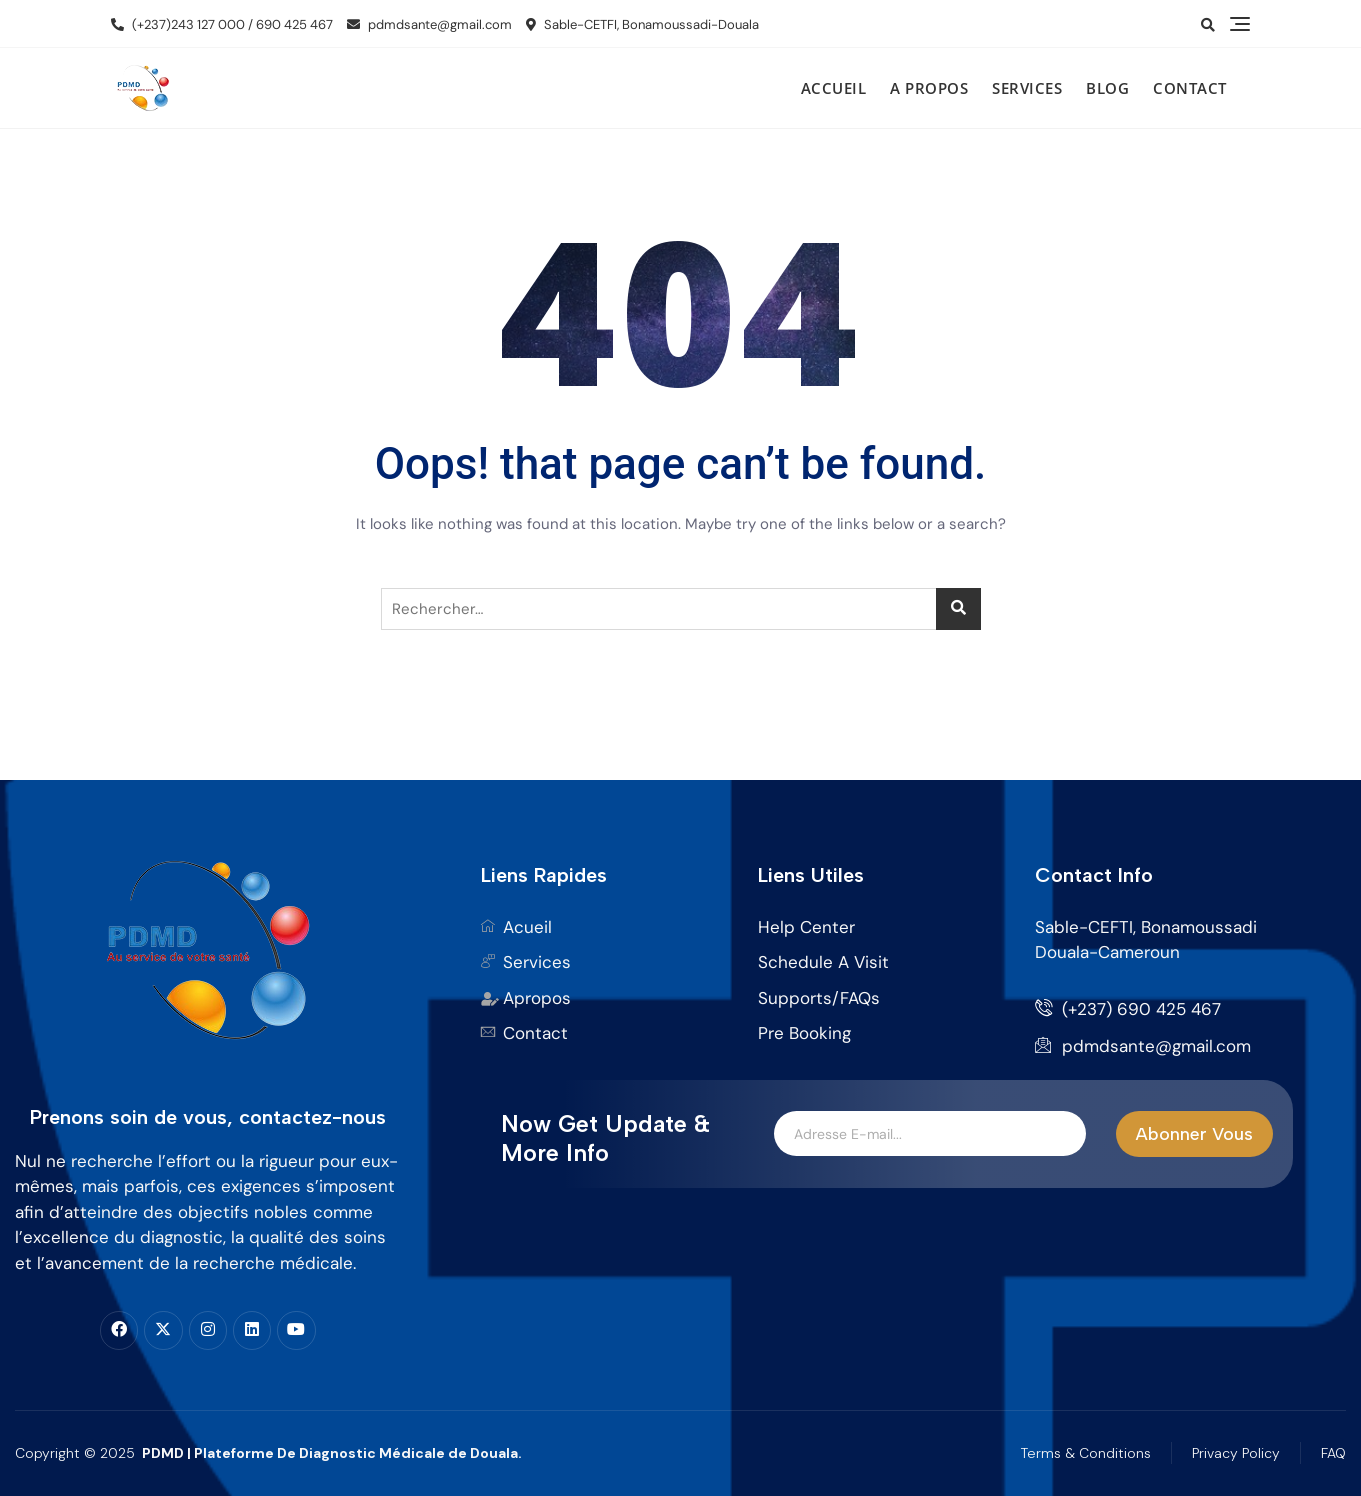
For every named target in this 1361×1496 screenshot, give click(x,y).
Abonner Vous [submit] (1194, 1134)
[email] (930, 1134)
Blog (1107, 88)
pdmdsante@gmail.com (429, 24)
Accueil (834, 88)
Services (1027, 88)
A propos (929, 88)
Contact (1190, 88)
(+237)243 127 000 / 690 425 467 (222, 24)
